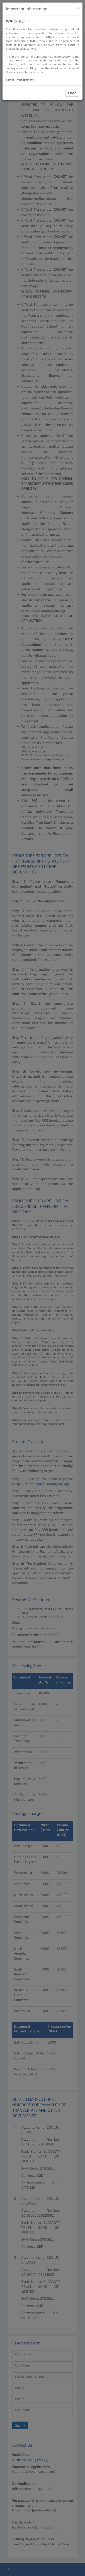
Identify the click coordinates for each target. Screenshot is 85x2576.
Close (72, 93)
